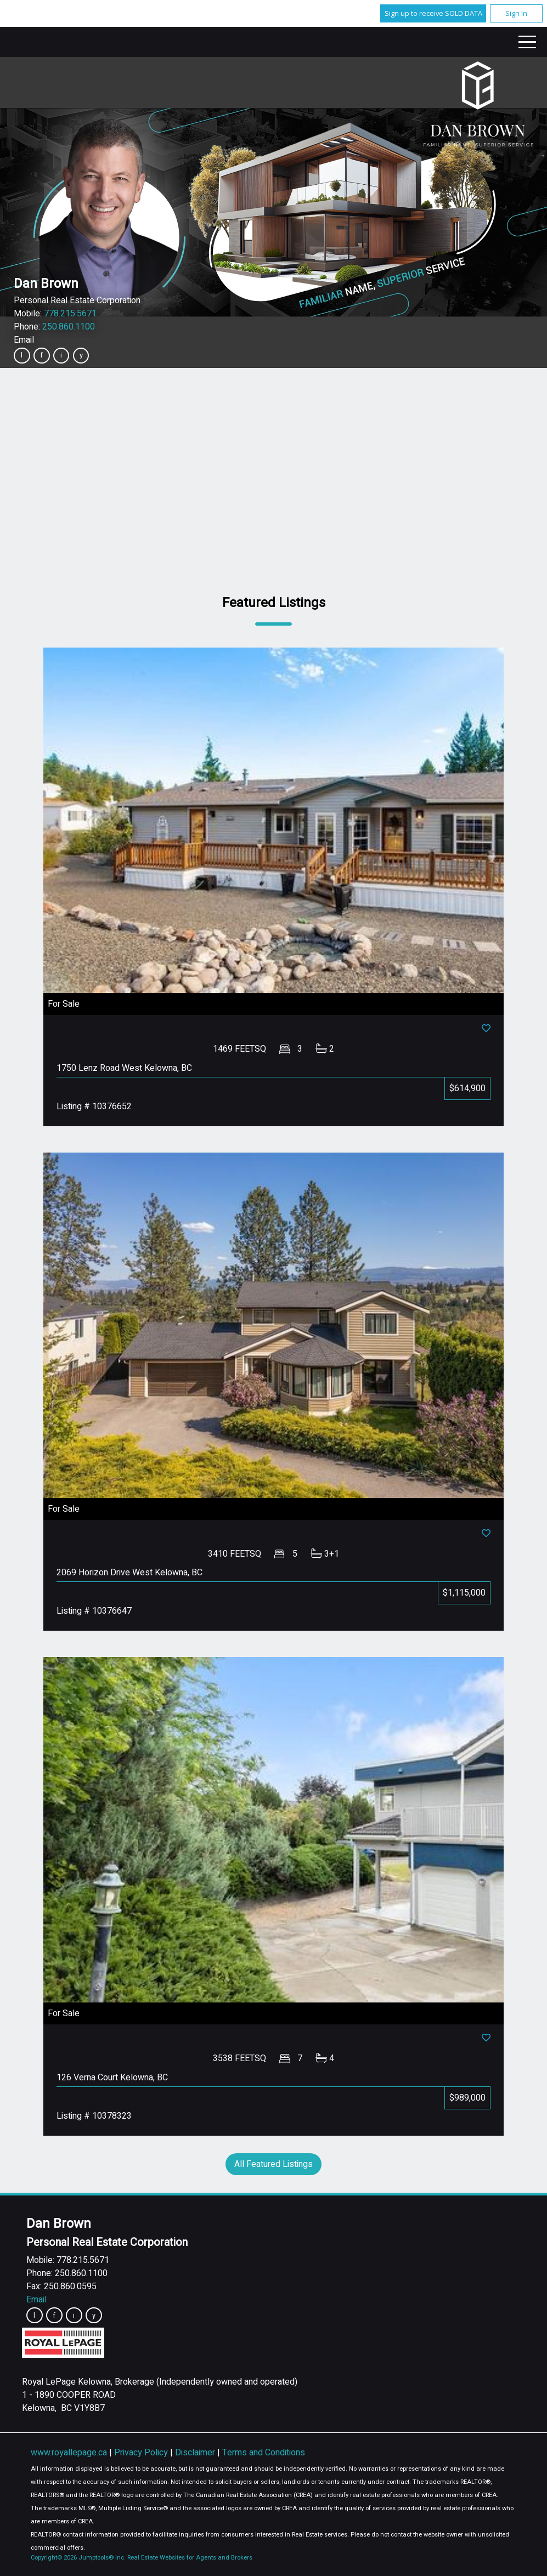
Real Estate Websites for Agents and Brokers (189, 2557)
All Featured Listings (273, 2164)
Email (24, 340)
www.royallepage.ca (69, 2452)
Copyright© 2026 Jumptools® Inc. (78, 2557)
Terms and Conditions (263, 2452)
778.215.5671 (70, 313)
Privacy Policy (142, 2452)
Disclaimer (196, 2452)
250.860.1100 (68, 326)
